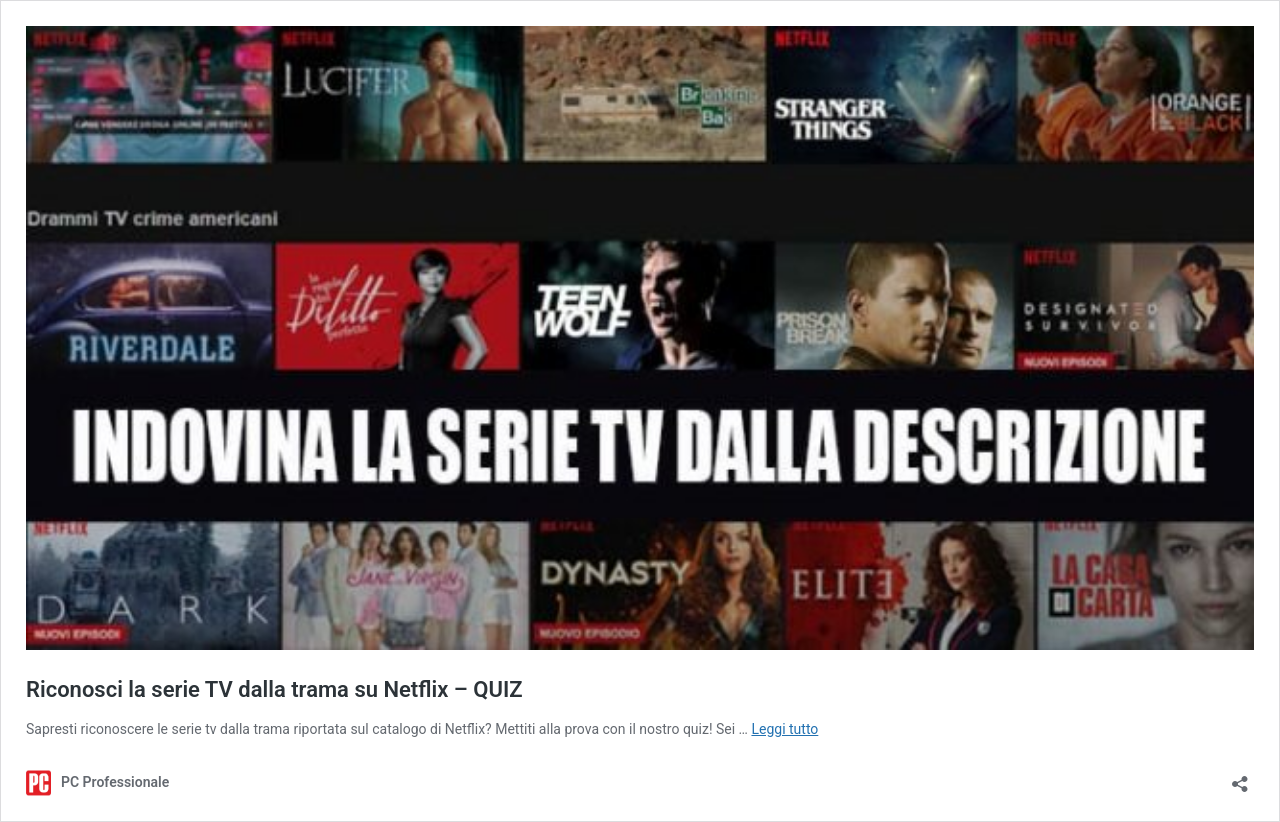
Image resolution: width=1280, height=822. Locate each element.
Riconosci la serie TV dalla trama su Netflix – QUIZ (274, 689)
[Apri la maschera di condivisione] (1240, 777)
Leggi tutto (784, 729)
